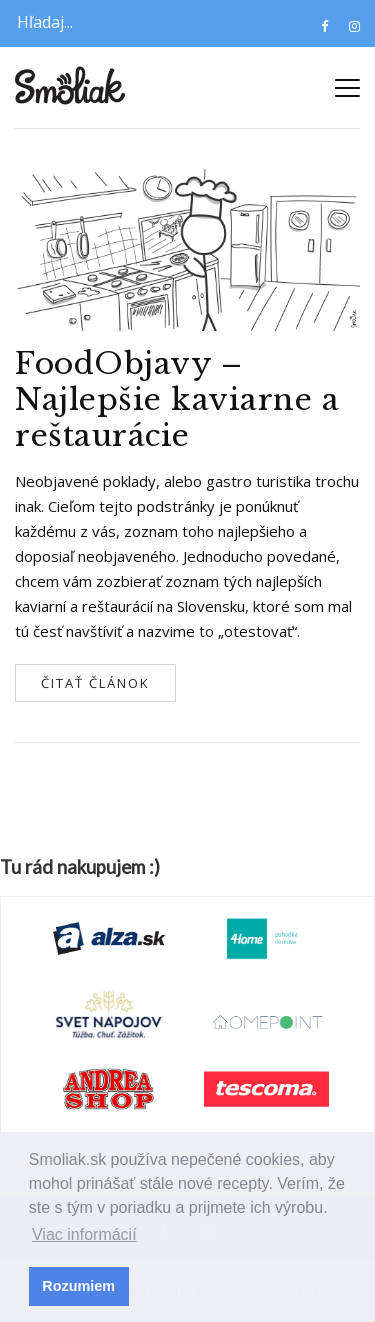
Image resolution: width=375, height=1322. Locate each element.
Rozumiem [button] (78, 1286)
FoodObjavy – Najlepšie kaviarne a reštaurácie (177, 400)
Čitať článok (95, 683)
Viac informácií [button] (84, 1234)
